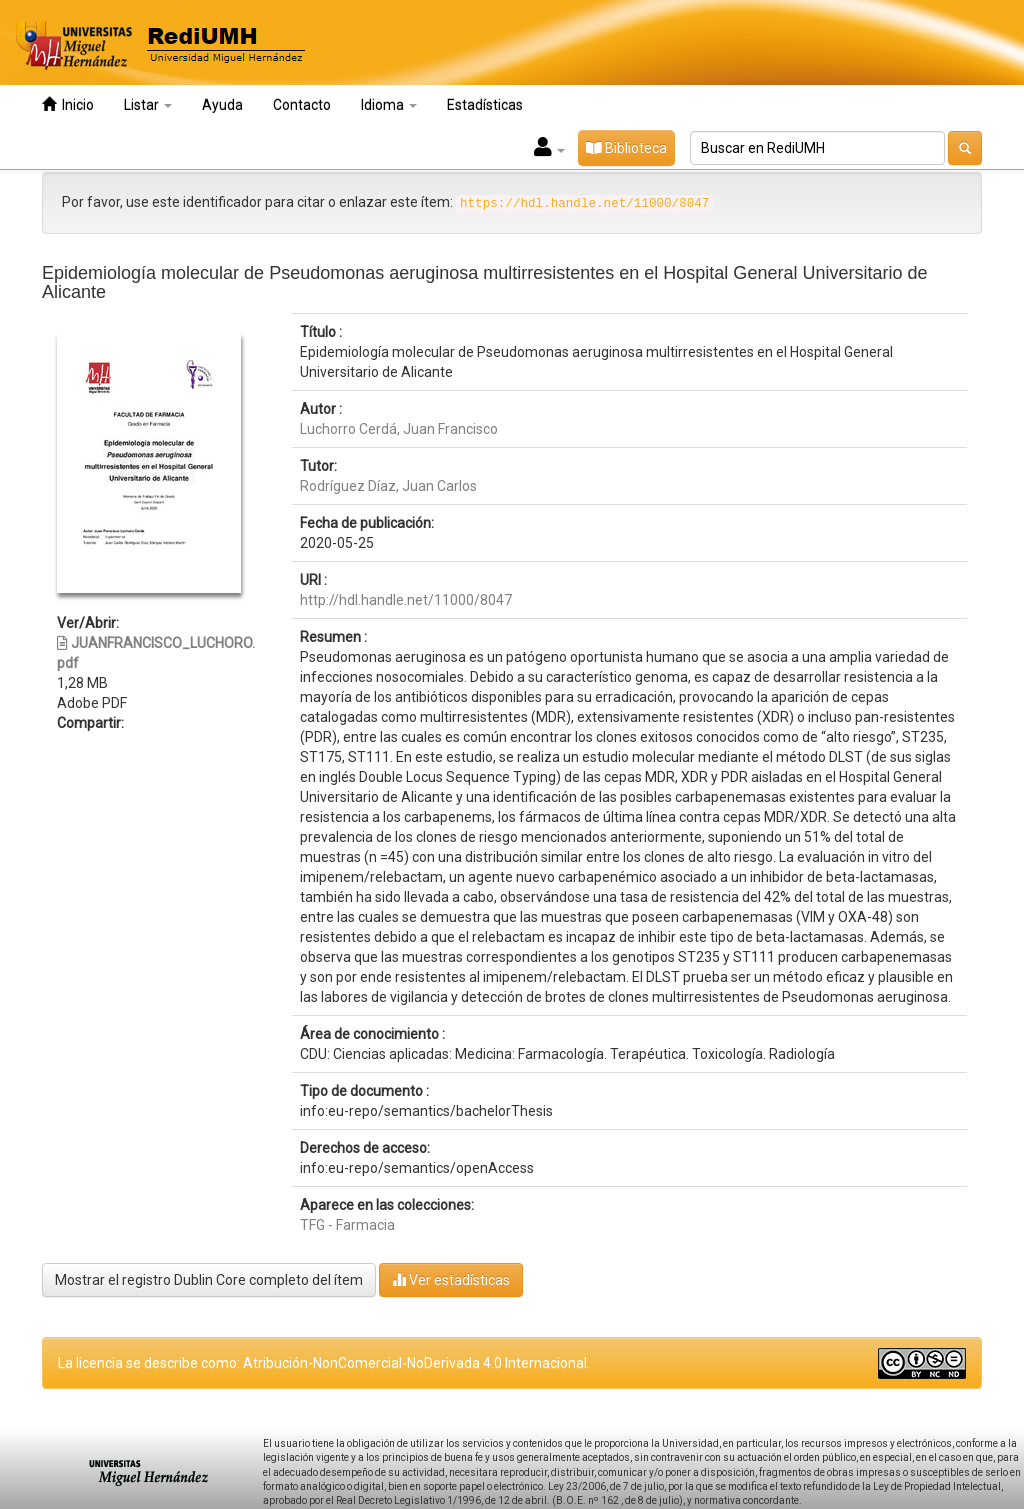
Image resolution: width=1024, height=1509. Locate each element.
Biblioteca (626, 148)
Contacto (302, 105)
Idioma (389, 105)
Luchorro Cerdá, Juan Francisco (399, 429)
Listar (148, 105)
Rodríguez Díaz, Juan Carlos (388, 486)
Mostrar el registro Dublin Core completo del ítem (209, 1280)
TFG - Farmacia (347, 1225)
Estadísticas (485, 105)
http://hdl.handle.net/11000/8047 (406, 600)
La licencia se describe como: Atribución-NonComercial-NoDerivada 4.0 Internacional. (324, 1363)
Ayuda (222, 105)
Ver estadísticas (451, 1279)
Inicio (68, 104)
